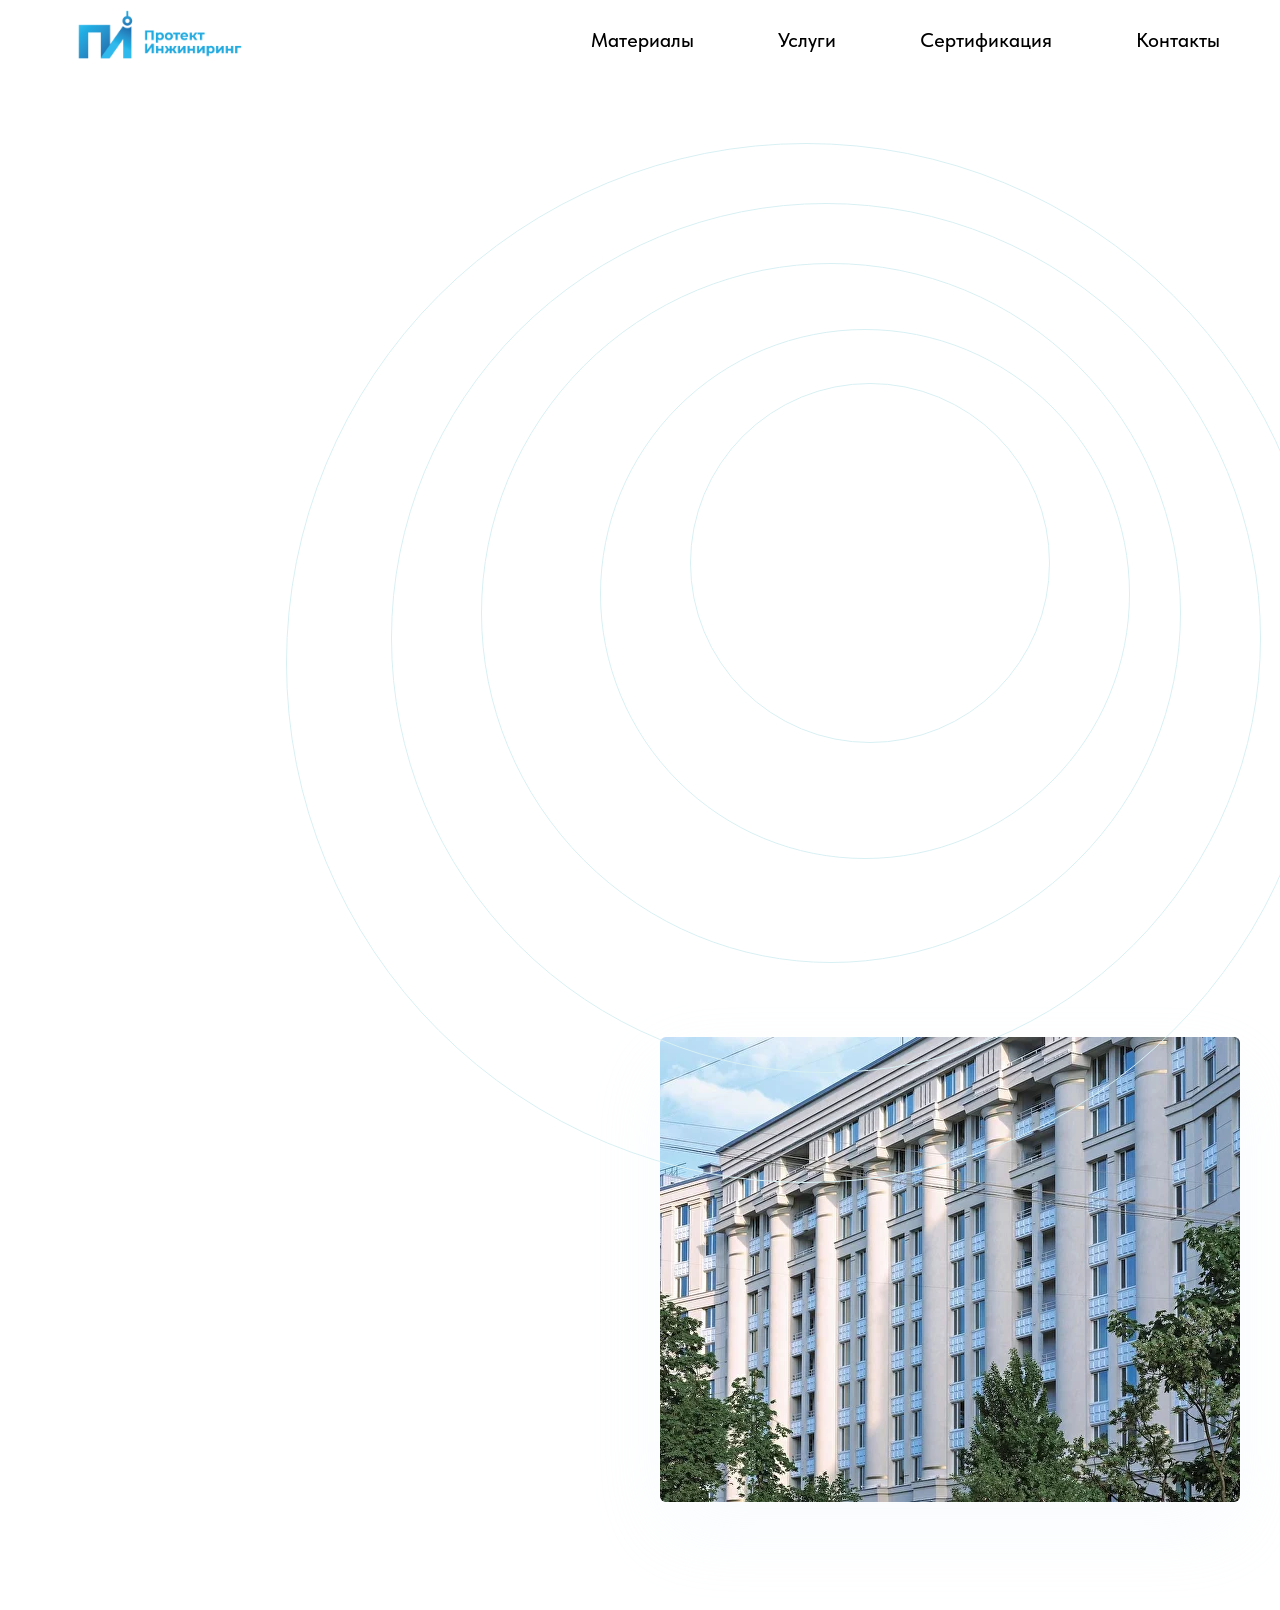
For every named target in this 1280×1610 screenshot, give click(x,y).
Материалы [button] (642, 40)
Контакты (1178, 40)
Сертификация (986, 40)
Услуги (807, 40)
